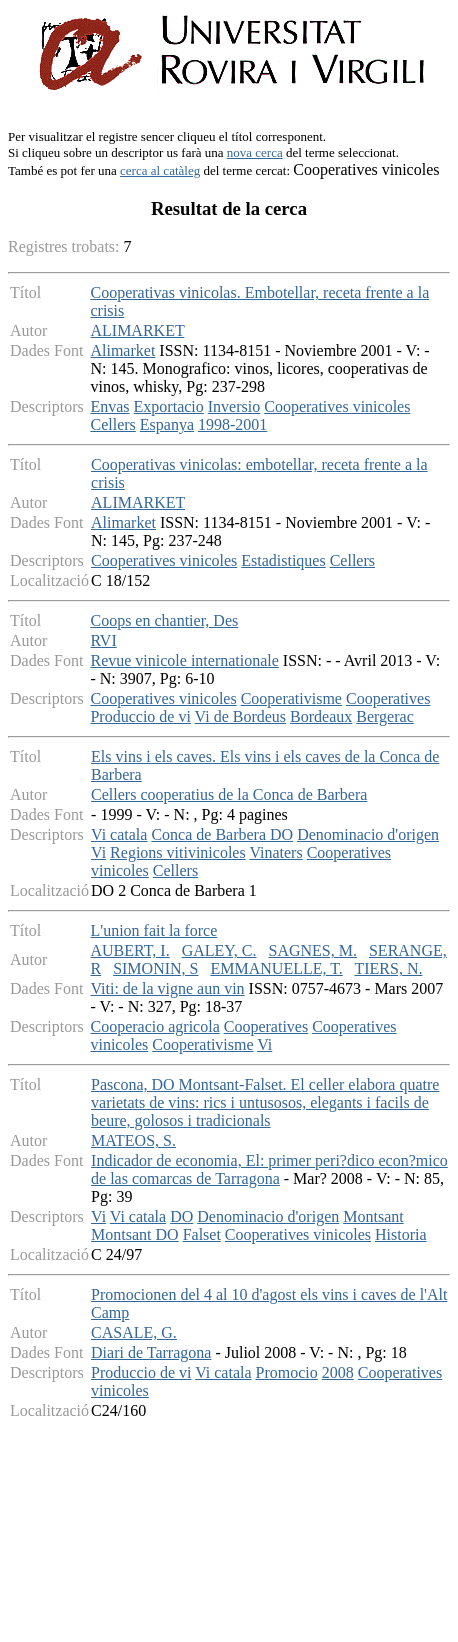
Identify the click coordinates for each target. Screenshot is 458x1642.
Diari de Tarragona (151, 1352)
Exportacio (169, 406)
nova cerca (255, 152)
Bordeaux (321, 716)
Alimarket (122, 350)
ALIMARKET (137, 330)
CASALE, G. (134, 1332)
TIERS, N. (388, 968)
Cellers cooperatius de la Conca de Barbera (229, 794)
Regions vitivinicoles (178, 852)
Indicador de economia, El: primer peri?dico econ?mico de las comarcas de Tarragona (269, 1169)
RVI (103, 640)
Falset (202, 1234)
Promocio (287, 1372)
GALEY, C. (219, 950)
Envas (109, 406)
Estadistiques (283, 560)
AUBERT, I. (129, 950)
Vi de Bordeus (240, 716)
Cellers (112, 424)
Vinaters (275, 852)
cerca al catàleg (160, 170)
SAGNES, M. (312, 950)
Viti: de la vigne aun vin (167, 988)
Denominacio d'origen (368, 834)
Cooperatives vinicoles (337, 406)
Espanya (167, 424)
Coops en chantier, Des (164, 620)
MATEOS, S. (133, 1140)
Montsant (373, 1216)
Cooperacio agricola (154, 1026)
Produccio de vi (140, 716)
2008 (338, 1372)
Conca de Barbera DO (222, 834)
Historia (401, 1234)
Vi (98, 852)
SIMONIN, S (155, 968)
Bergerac (384, 716)
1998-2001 (232, 424)
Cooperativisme (291, 698)
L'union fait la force (153, 930)
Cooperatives (388, 698)
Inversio (234, 406)
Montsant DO (135, 1234)
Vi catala (119, 834)
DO (181, 1216)
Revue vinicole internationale (184, 660)
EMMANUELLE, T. (276, 968)
